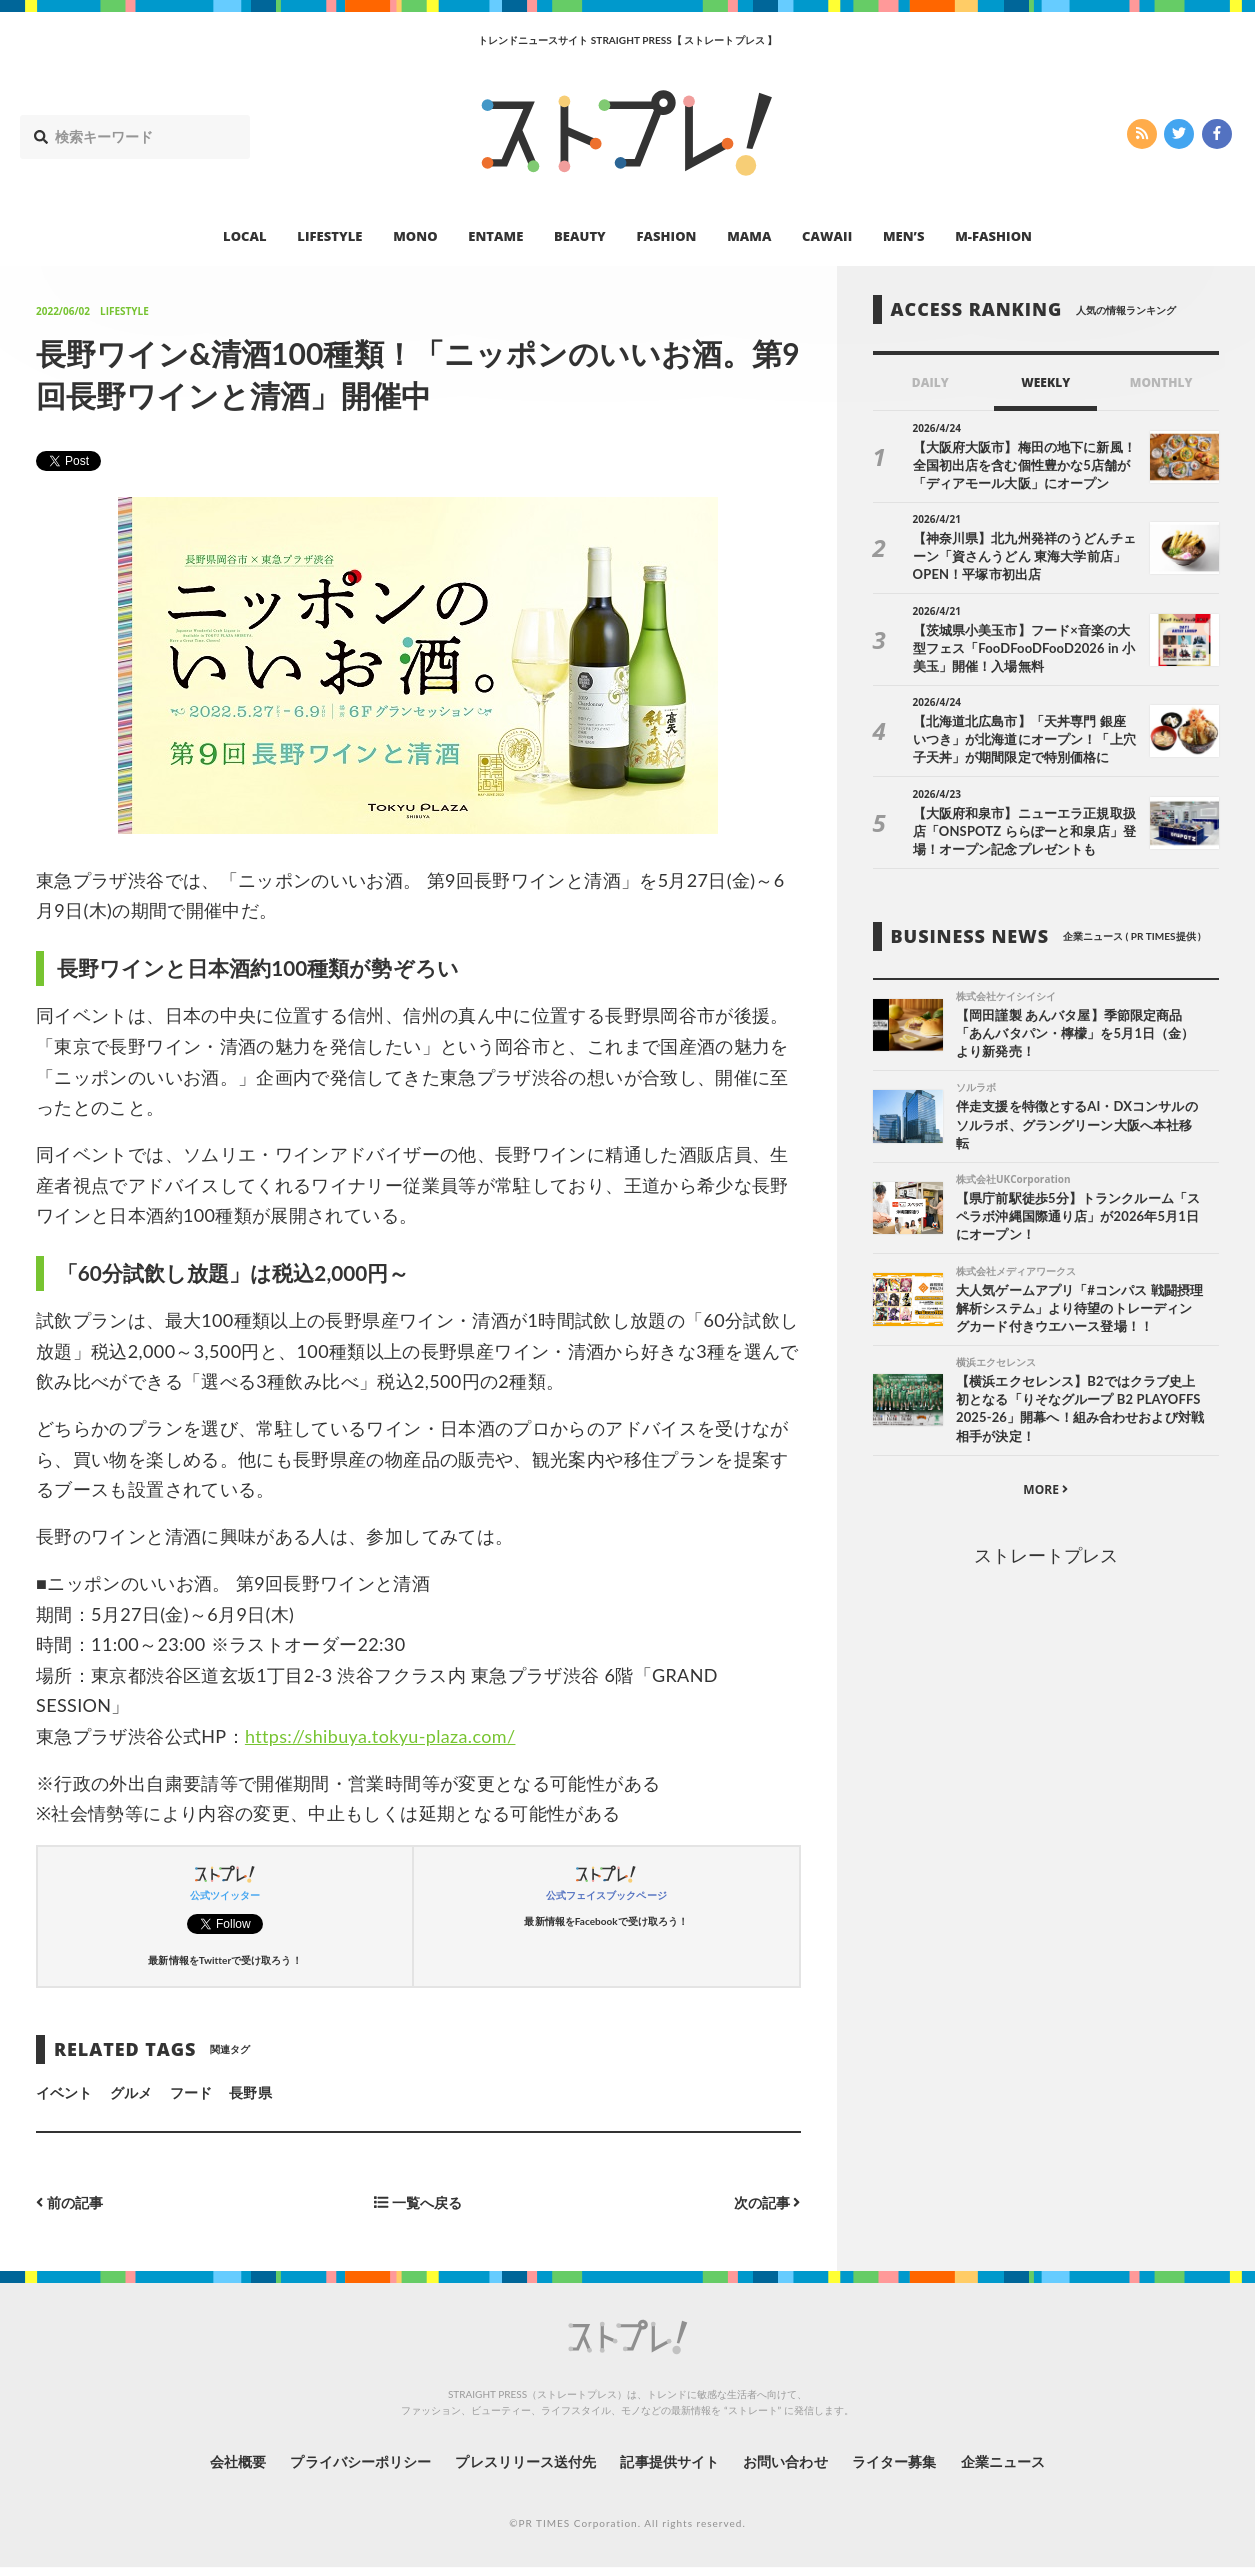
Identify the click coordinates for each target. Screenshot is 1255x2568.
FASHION (666, 236)
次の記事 (767, 2202)
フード (191, 2092)
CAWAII (827, 236)
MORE (1045, 1489)
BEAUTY (580, 236)
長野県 (250, 2092)
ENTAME (495, 236)
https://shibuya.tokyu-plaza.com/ (380, 1736)
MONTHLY (1161, 382)
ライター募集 (894, 2461)
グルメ (131, 2092)
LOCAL (245, 236)
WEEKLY (1045, 382)
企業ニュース (1003, 2461)
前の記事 (69, 2202)
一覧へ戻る (418, 2202)
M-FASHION (993, 236)
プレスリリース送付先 (525, 2461)
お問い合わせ (785, 2461)
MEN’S (904, 236)
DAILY (930, 382)
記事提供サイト (669, 2461)
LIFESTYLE (329, 236)
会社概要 (237, 2461)
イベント (64, 2092)
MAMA (749, 236)
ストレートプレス (1046, 1555)
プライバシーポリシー (360, 2461)
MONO (415, 236)
